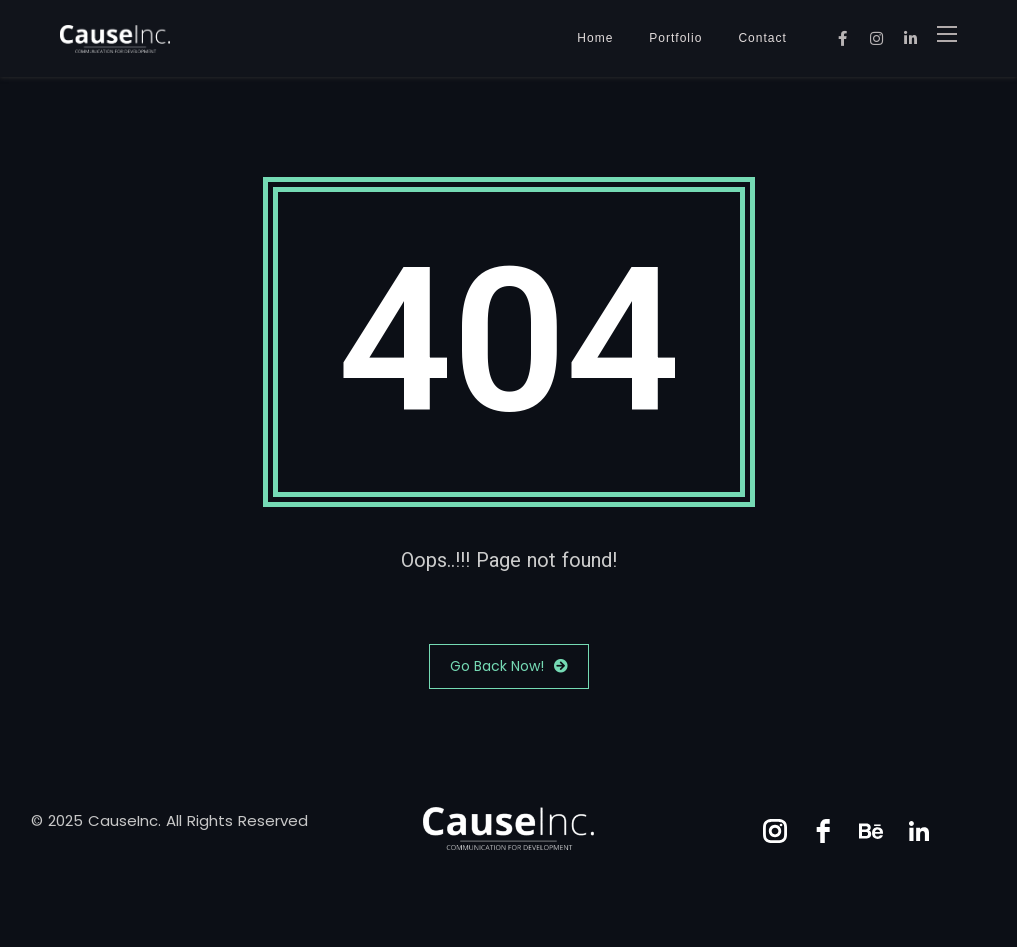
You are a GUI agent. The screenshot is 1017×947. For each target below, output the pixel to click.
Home (595, 38)
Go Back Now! (509, 666)
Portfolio (675, 38)
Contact (762, 38)
